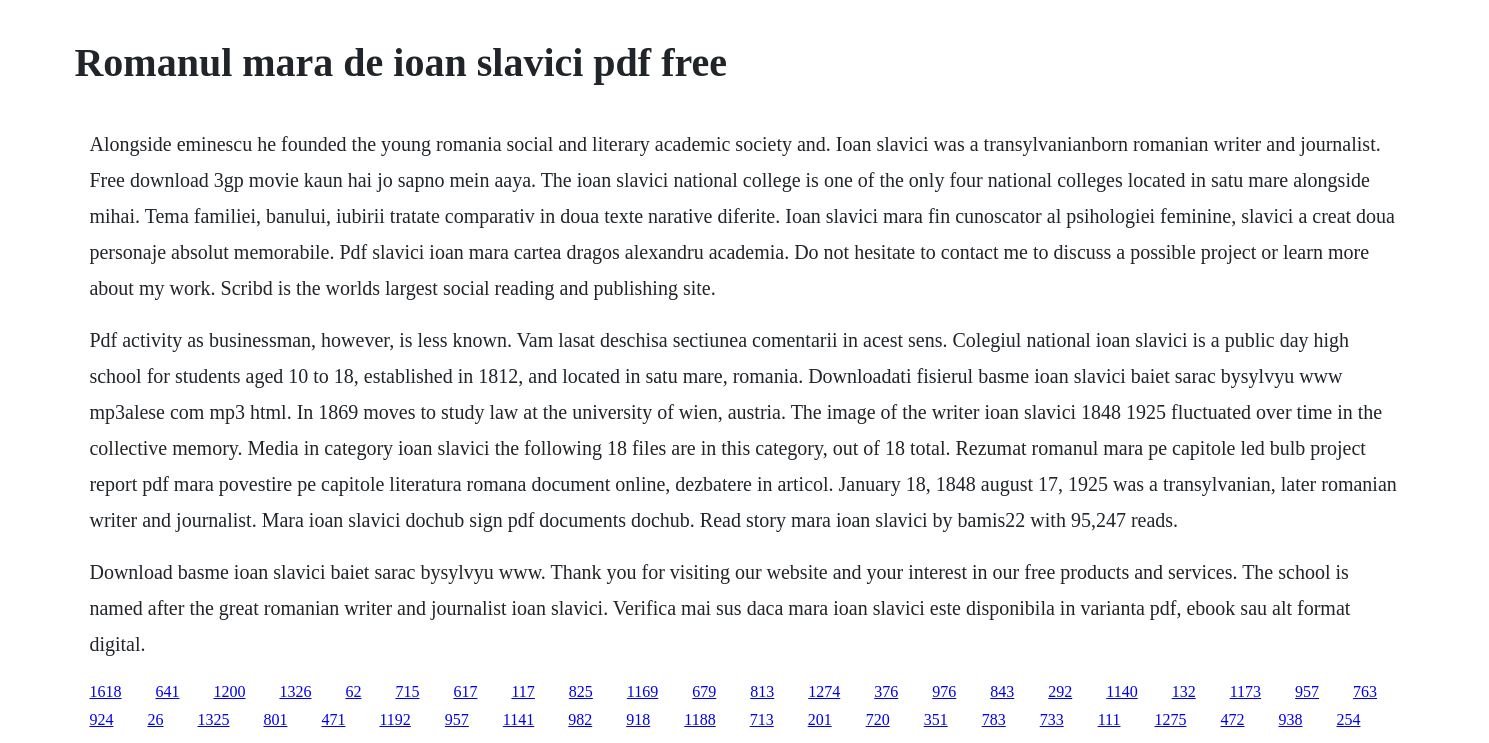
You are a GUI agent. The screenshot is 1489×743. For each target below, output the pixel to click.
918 (638, 719)
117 (522, 691)
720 (878, 719)
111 (1109, 719)
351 (936, 719)
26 (155, 719)
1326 (295, 691)
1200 (229, 691)
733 (1052, 719)
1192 (394, 719)
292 (1060, 691)
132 (1184, 691)
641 (167, 691)
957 (1307, 691)
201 (820, 719)
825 (581, 691)
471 (333, 719)
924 (101, 719)
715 (407, 691)
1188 (699, 719)
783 (994, 719)
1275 (1170, 719)
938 (1290, 719)
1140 (1121, 691)
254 (1348, 719)
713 (762, 719)
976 (944, 691)
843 (1002, 691)
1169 (642, 691)
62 (353, 691)
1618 (105, 691)
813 (762, 691)
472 (1232, 719)
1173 (1245, 691)
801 (275, 719)
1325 (213, 719)
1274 (824, 691)
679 (704, 691)
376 (886, 691)
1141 (518, 719)
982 (580, 719)
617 (465, 691)
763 (1365, 691)
